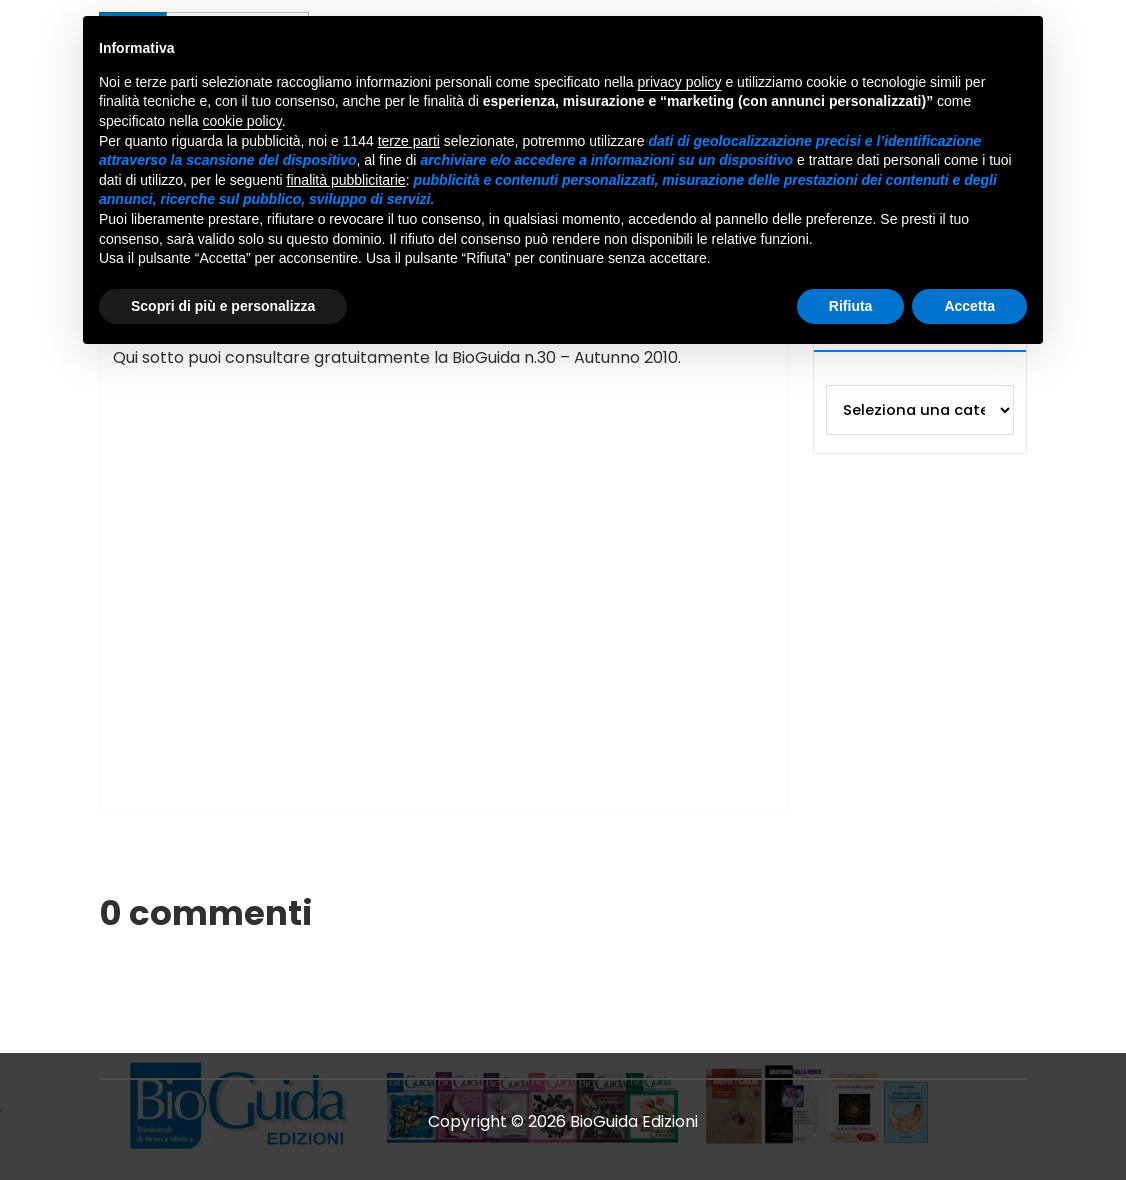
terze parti (409, 141)
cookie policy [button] (242, 121)
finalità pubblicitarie (346, 180)
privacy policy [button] (680, 82)
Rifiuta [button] (851, 306)
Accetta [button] (969, 306)
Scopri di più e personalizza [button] (223, 306)
